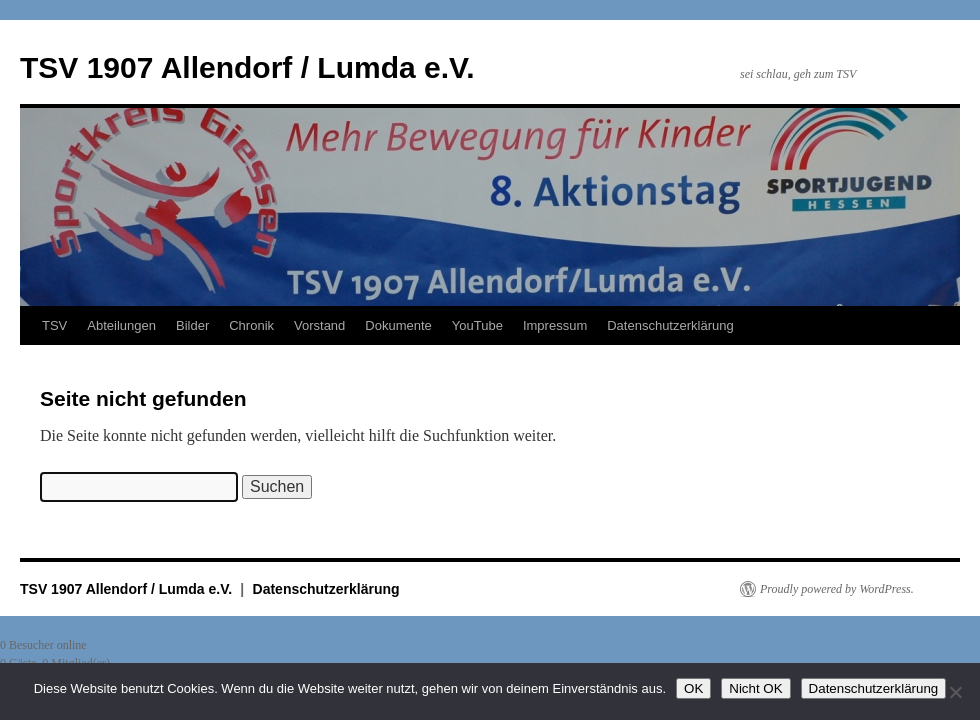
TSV (54, 325)
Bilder (192, 325)
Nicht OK (755, 688)
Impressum (555, 325)
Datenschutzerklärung (670, 325)
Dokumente (398, 325)
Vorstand (319, 325)
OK (693, 688)
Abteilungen (121, 325)
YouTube (477, 325)
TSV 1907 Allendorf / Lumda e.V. (247, 67)
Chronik (251, 325)
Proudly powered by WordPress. (837, 589)
